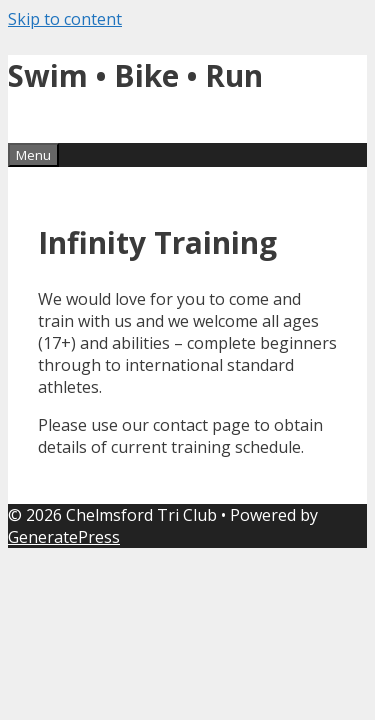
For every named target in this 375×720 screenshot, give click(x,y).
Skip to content (65, 19)
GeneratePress (64, 537)
